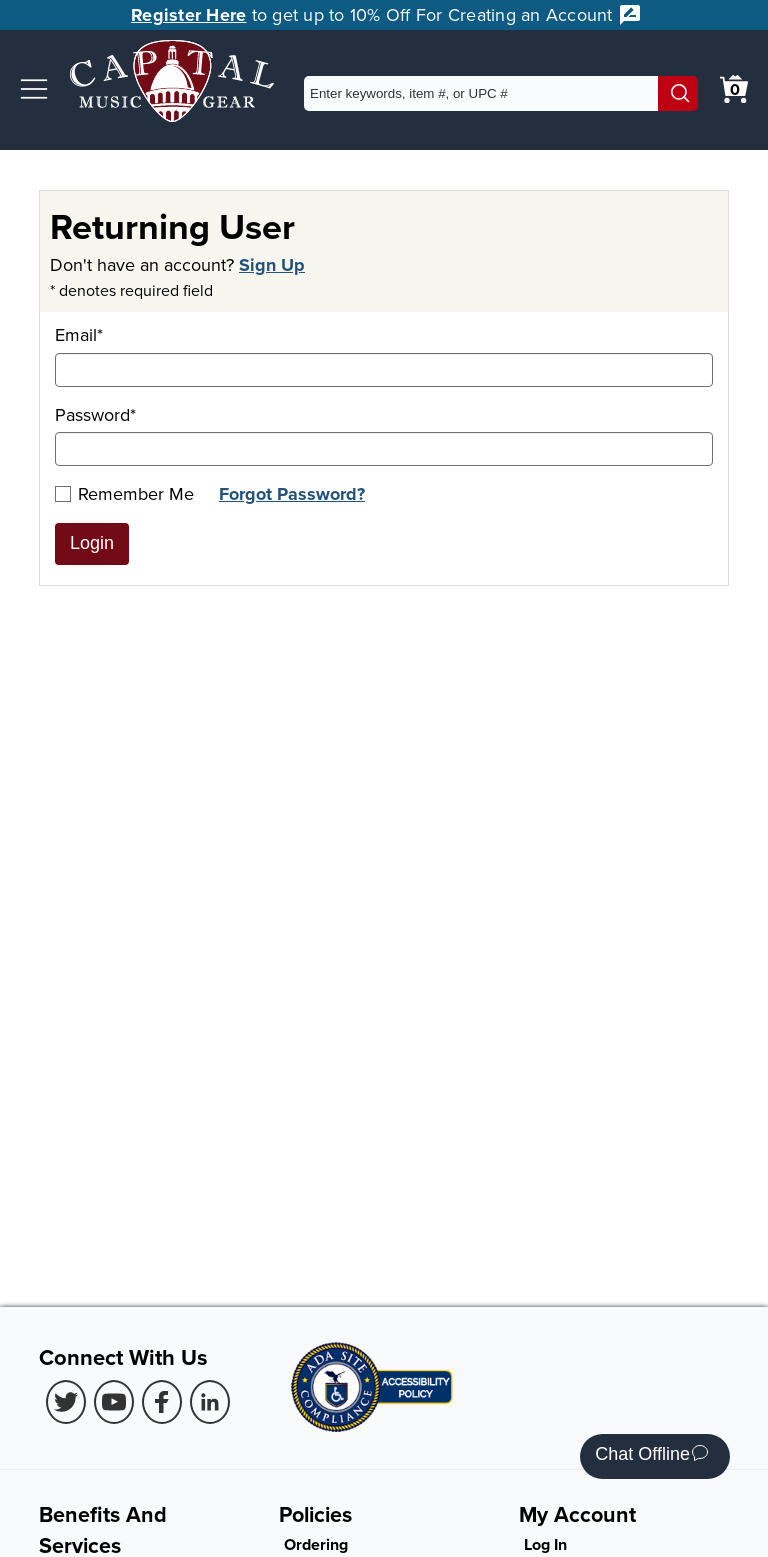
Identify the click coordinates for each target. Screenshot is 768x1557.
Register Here (188, 15)
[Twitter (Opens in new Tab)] (66, 1402)
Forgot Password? (292, 494)
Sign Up (272, 265)
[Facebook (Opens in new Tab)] (162, 1402)
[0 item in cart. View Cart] (734, 89)
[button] (34, 89)
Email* (384, 354)
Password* (384, 434)
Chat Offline (651, 1456)
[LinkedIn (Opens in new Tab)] (210, 1402)
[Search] (678, 93)
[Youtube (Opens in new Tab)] (114, 1402)
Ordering (316, 1544)
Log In (545, 1544)
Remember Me (124, 493)
